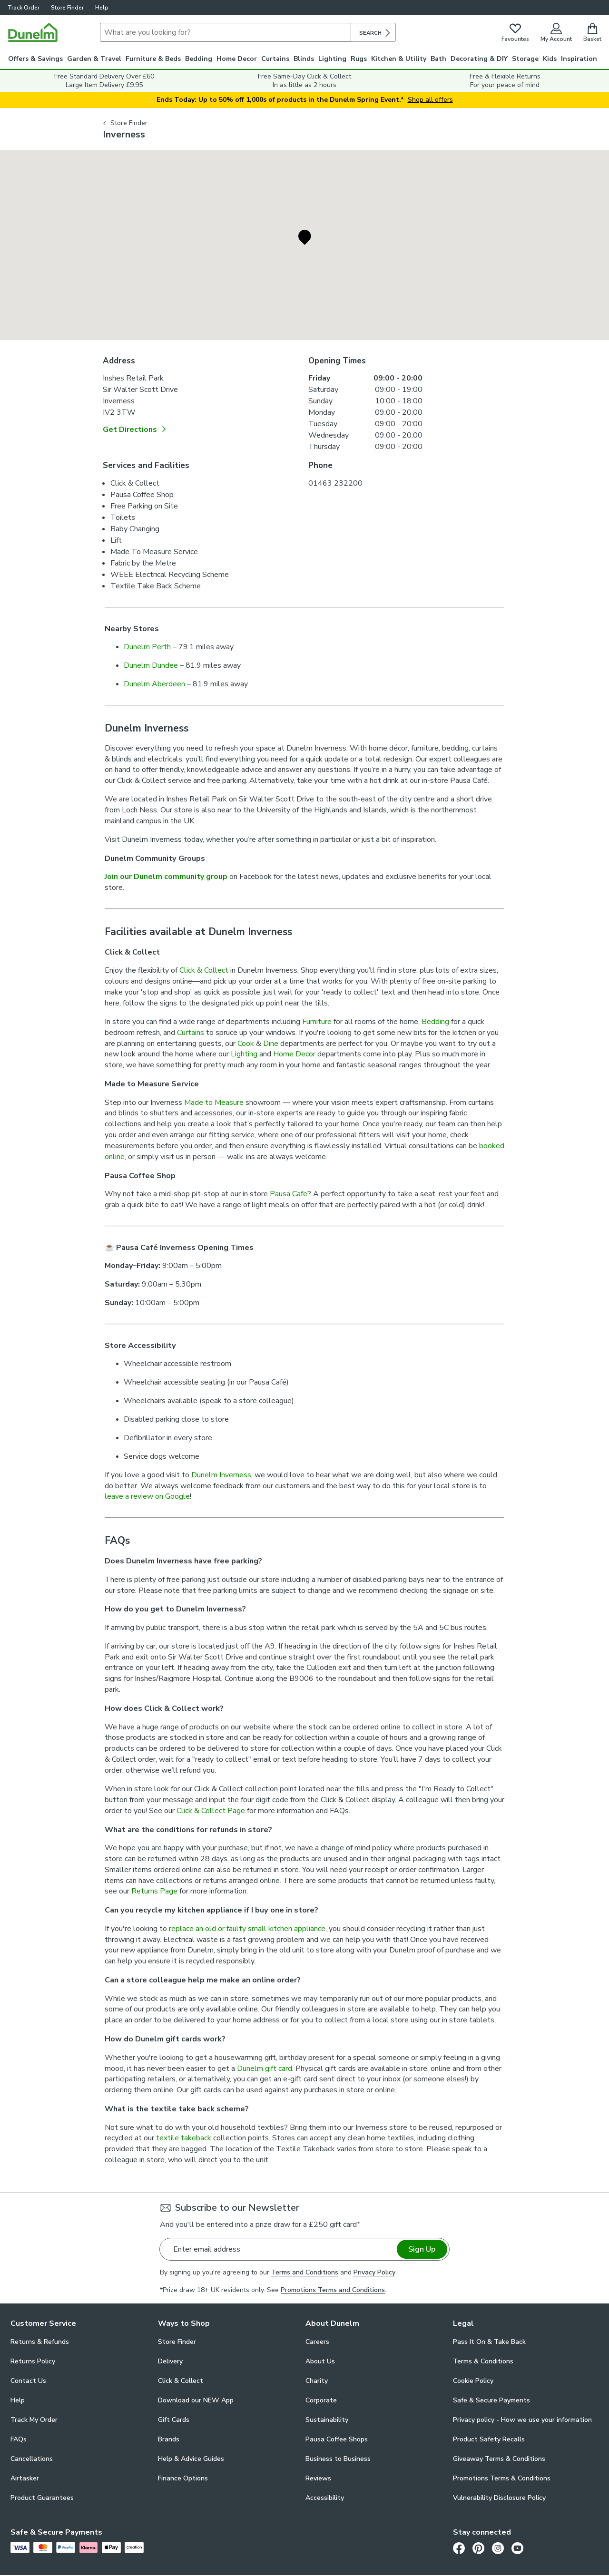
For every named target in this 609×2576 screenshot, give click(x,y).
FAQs (18, 2439)
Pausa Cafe (288, 1194)
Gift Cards (173, 2419)
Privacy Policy (374, 2272)
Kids (550, 58)
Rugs (359, 58)
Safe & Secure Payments (491, 2400)
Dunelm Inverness (221, 1475)
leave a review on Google (147, 1496)
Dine (270, 1043)
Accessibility (324, 2497)
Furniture (317, 1021)
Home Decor (236, 58)
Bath (438, 58)
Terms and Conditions (304, 2272)
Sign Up (421, 2249)
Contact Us (28, 2380)
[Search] (225, 32)
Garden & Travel (94, 58)
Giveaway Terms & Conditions (499, 2458)
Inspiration (579, 58)
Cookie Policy (473, 2380)
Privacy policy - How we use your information (522, 2419)
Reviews (318, 2478)
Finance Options (183, 2478)
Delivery (170, 2361)
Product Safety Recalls (489, 2439)
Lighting (332, 58)
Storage (525, 58)
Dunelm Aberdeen (154, 684)
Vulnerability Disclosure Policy (499, 2497)
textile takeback (183, 2138)
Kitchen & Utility (398, 58)
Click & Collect (204, 970)
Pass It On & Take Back (489, 2341)
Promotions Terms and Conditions (333, 2289)
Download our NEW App (196, 2400)
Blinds (304, 58)
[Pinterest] (478, 2548)
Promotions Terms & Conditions (501, 2478)
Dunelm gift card (264, 2068)
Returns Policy (32, 2361)
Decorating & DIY (479, 58)
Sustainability (326, 2419)
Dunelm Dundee (151, 665)
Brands (168, 2439)
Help (101, 7)
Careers (317, 2341)
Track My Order (34, 2419)
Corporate (321, 2400)
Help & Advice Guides (191, 2458)
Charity (316, 2380)
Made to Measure (214, 1102)
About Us (320, 2361)
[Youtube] (517, 2548)
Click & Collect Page (211, 1810)
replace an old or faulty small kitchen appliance (247, 1928)
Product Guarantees (42, 2497)
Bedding (198, 58)
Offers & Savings (35, 58)
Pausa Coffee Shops (336, 2439)
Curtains (275, 58)
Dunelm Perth (147, 647)
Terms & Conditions (483, 2361)
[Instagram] (498, 2548)
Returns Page (154, 1891)
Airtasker (24, 2478)
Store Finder (67, 7)
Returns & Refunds (39, 2341)
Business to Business (338, 2458)
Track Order (23, 7)
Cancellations (31, 2458)
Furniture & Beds (153, 58)
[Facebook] (459, 2548)
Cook (245, 1043)
